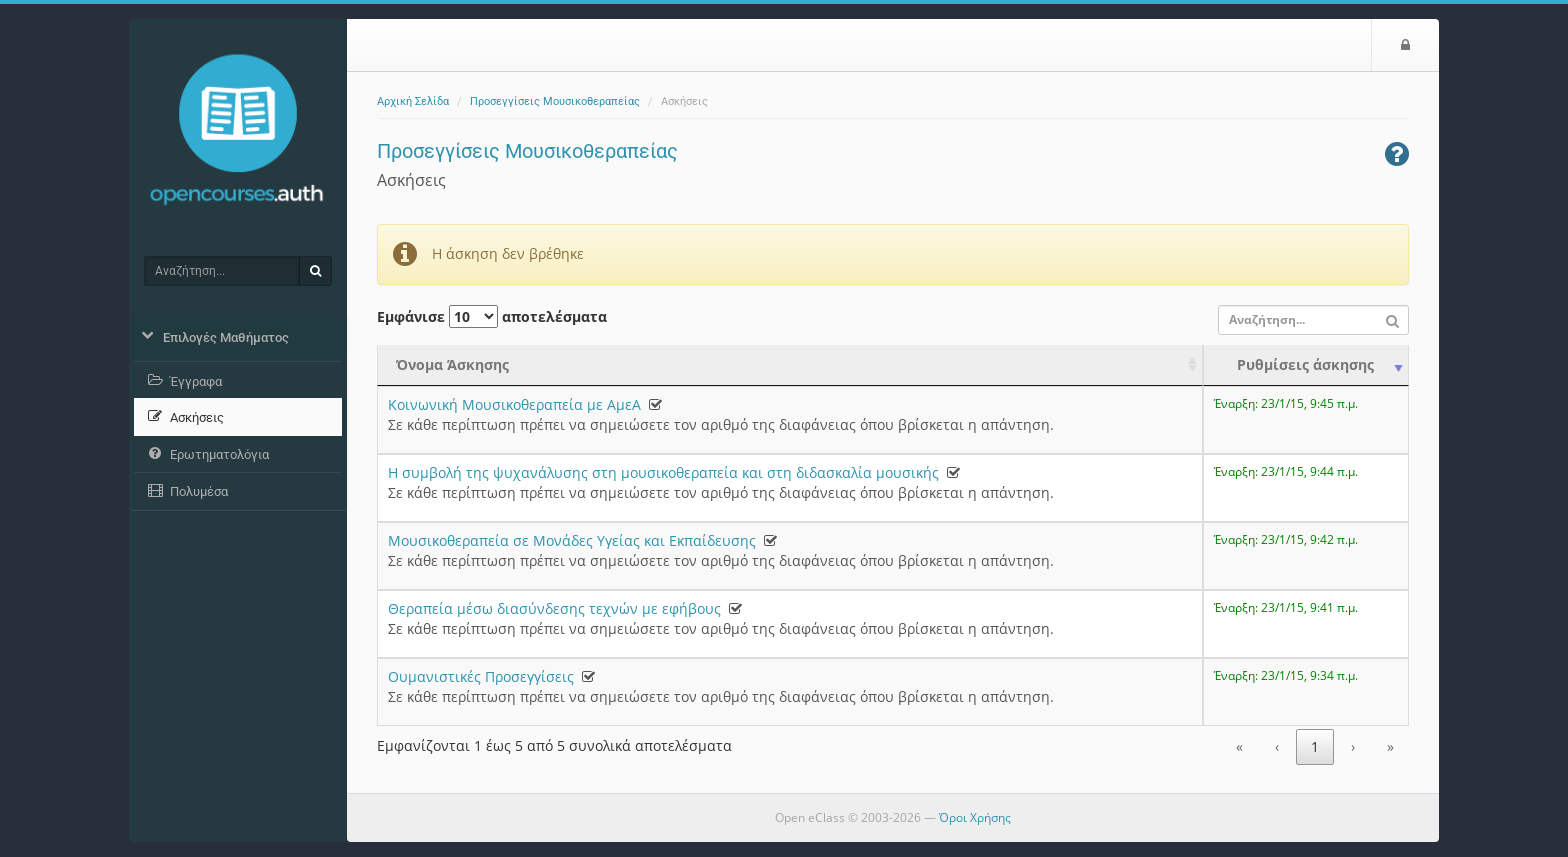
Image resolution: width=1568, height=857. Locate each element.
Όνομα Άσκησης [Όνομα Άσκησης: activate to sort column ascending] (452, 364)
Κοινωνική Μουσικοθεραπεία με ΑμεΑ (514, 404)
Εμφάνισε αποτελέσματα (492, 316)
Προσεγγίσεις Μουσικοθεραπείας (555, 101)
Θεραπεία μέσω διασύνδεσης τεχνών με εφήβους (554, 608)
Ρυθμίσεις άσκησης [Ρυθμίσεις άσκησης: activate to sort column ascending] (1305, 364)
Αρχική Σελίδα (413, 101)
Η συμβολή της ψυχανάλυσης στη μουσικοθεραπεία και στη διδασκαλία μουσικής (663, 472)
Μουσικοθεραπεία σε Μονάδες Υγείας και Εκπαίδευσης (572, 540)
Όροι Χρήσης (975, 817)
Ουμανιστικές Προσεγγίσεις (481, 676)
